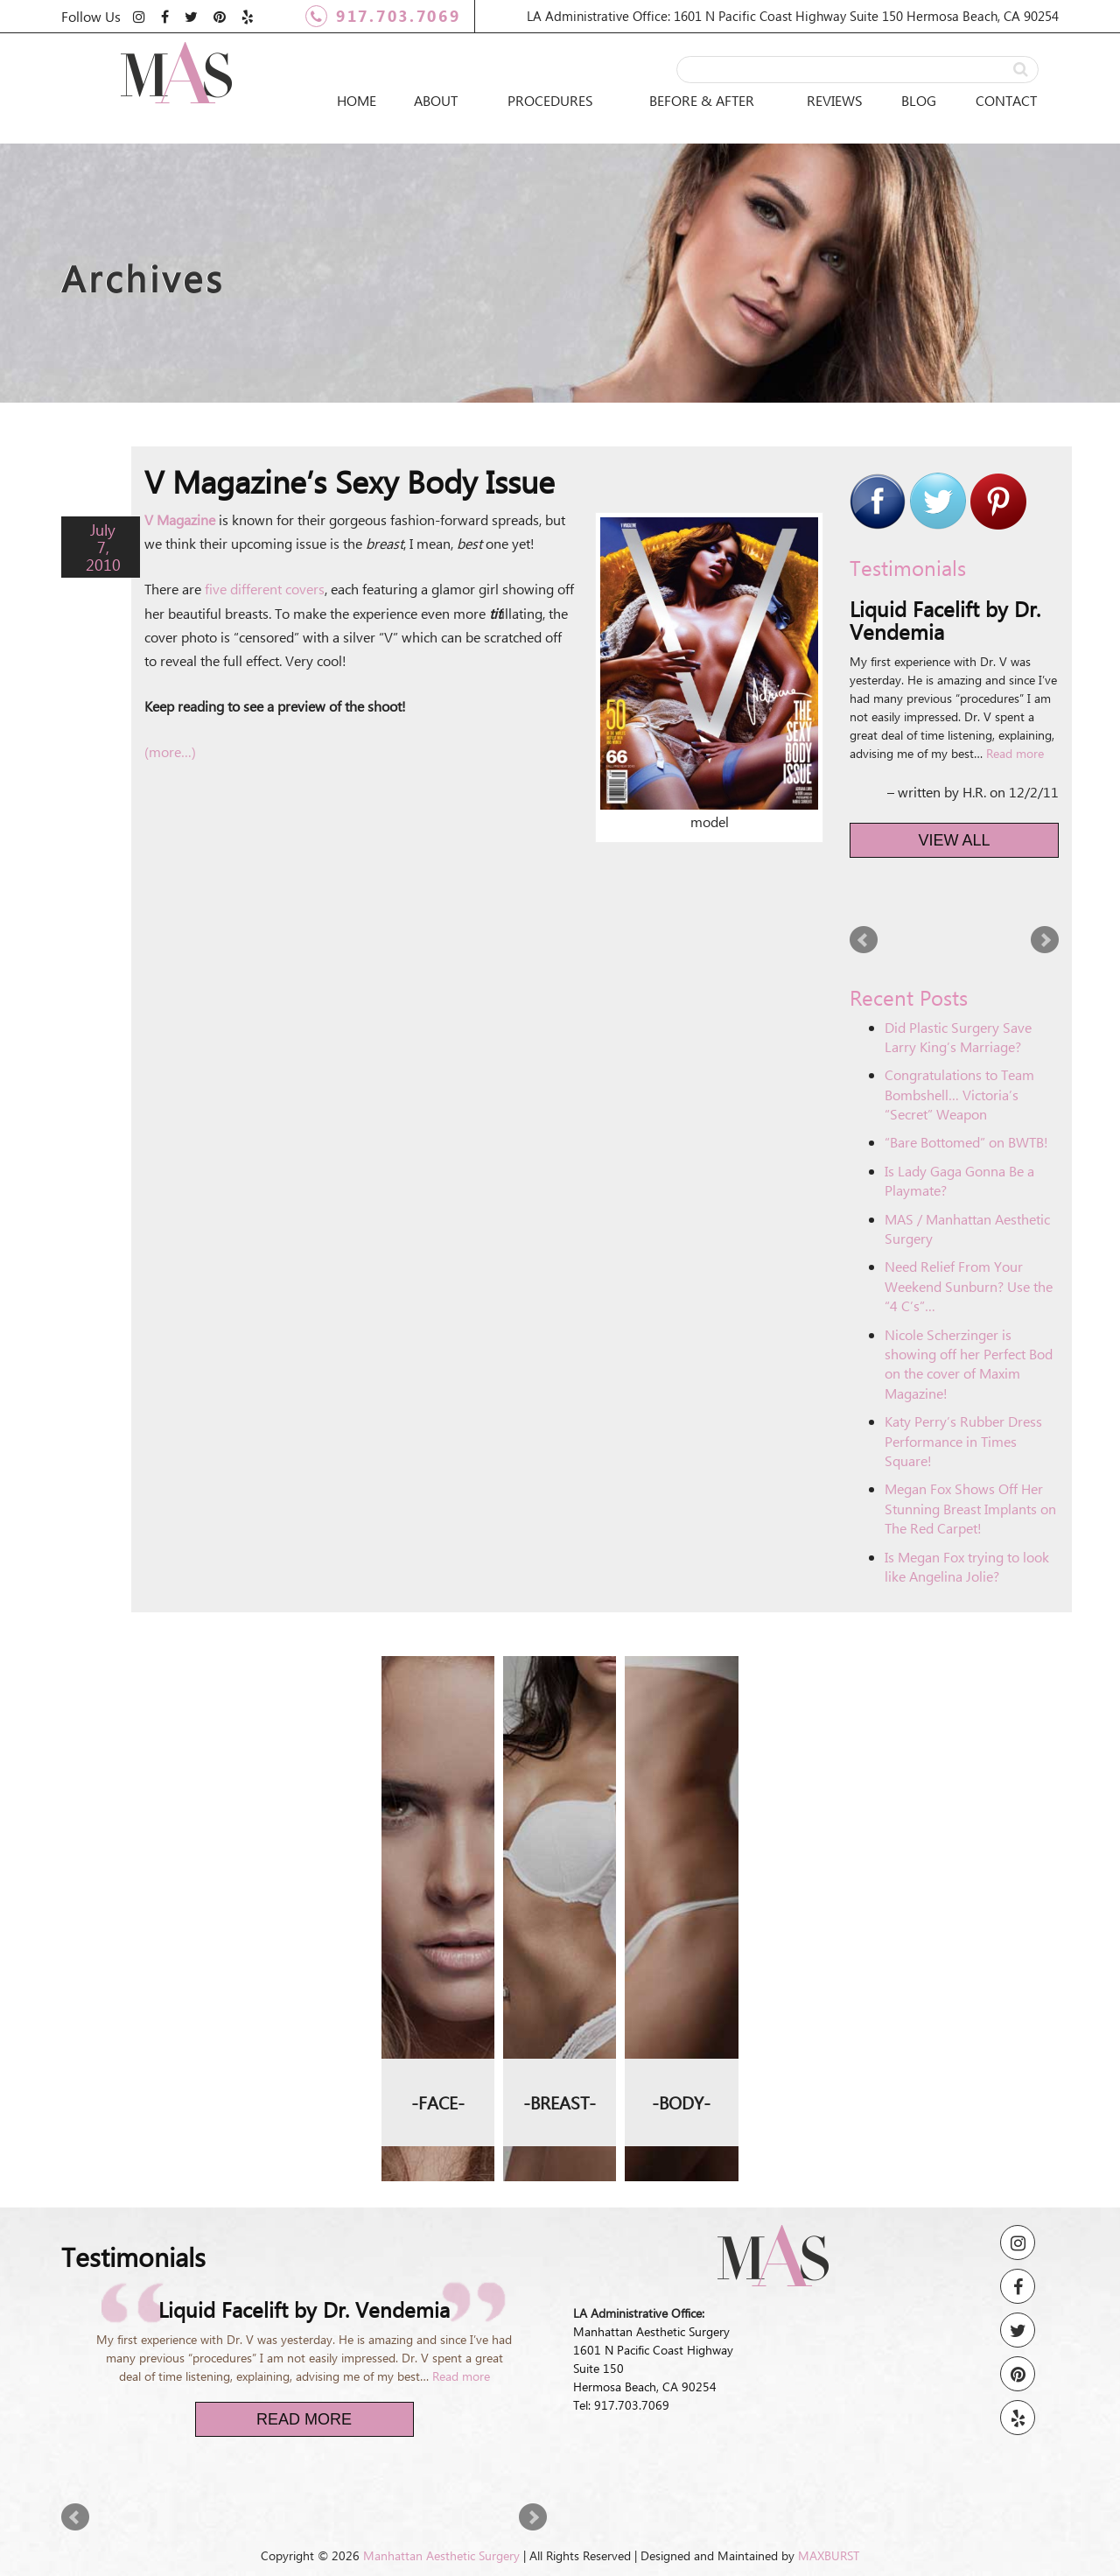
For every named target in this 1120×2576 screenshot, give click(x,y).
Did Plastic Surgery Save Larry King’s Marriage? (958, 1037)
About (436, 100)
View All (954, 840)
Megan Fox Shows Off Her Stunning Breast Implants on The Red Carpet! (970, 1508)
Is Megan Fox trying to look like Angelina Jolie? (967, 1566)
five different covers (265, 588)
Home (356, 100)
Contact (1006, 100)
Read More (304, 2419)
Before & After (701, 100)
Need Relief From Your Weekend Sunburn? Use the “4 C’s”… (969, 1286)
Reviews (835, 100)
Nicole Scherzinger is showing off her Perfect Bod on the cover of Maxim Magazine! (969, 1363)
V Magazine (179, 519)
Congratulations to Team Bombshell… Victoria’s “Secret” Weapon (959, 1094)
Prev (864, 940)
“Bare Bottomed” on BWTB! (966, 1142)
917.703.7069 (382, 16)
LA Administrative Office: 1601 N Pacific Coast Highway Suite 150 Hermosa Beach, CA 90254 (793, 16)
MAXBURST (828, 2555)
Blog (918, 100)
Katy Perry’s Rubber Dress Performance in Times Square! (963, 1441)
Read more (1015, 753)
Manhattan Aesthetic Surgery (441, 2555)
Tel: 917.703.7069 (621, 2405)
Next (1045, 940)
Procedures (550, 100)
